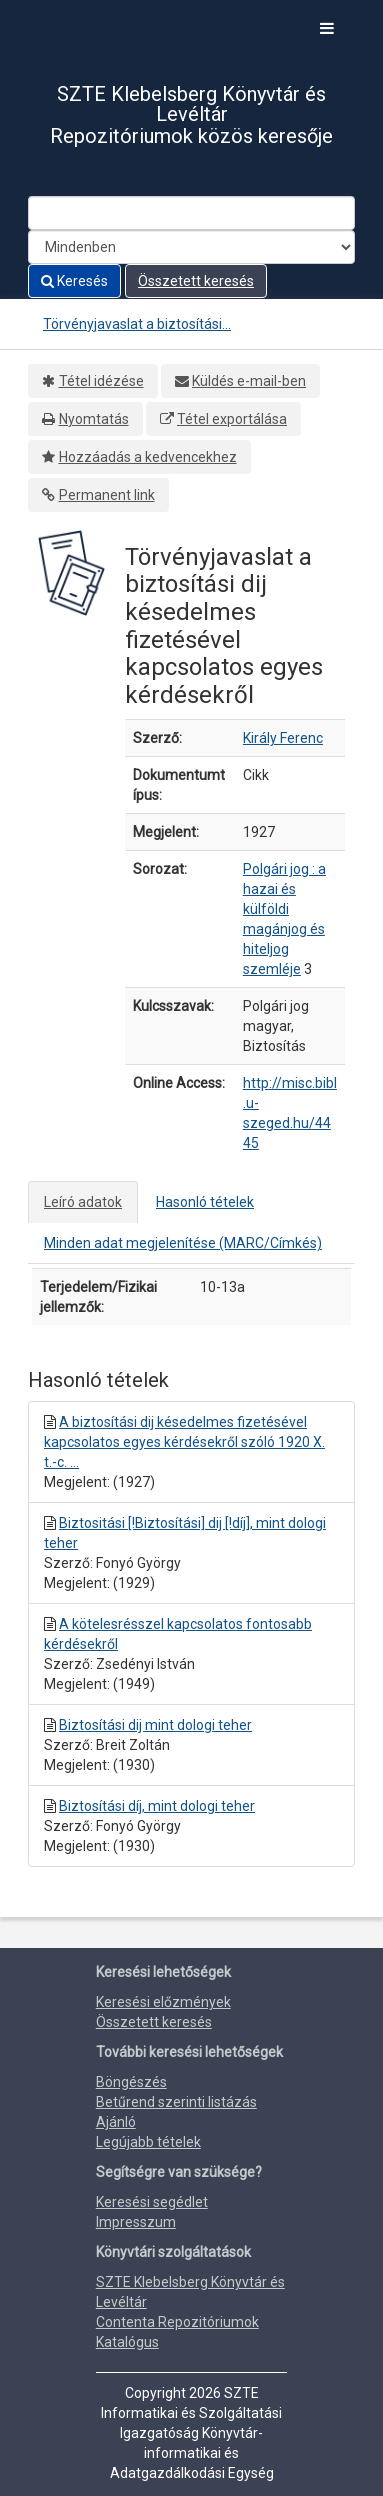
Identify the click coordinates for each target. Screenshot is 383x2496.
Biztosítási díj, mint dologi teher (157, 1806)
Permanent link (107, 495)
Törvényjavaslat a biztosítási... (137, 324)
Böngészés (131, 2082)
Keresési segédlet (152, 2202)
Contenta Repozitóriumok (177, 2322)
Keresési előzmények (163, 2002)
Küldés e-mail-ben (249, 381)
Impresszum (136, 2222)
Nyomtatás (94, 419)
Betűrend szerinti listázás (176, 2102)
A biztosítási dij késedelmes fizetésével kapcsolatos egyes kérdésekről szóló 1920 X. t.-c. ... (184, 1442)
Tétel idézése (101, 381)
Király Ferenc (283, 738)
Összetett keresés (196, 281)
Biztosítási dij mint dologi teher (155, 1725)
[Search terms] (191, 213)
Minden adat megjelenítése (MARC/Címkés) (183, 1243)
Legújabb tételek (148, 2142)
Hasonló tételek (205, 1202)
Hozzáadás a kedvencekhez (148, 457)
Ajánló (116, 2122)
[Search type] (191, 247)
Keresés (74, 281)
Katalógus (127, 2342)
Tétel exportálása (232, 419)
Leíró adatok (83, 1202)
